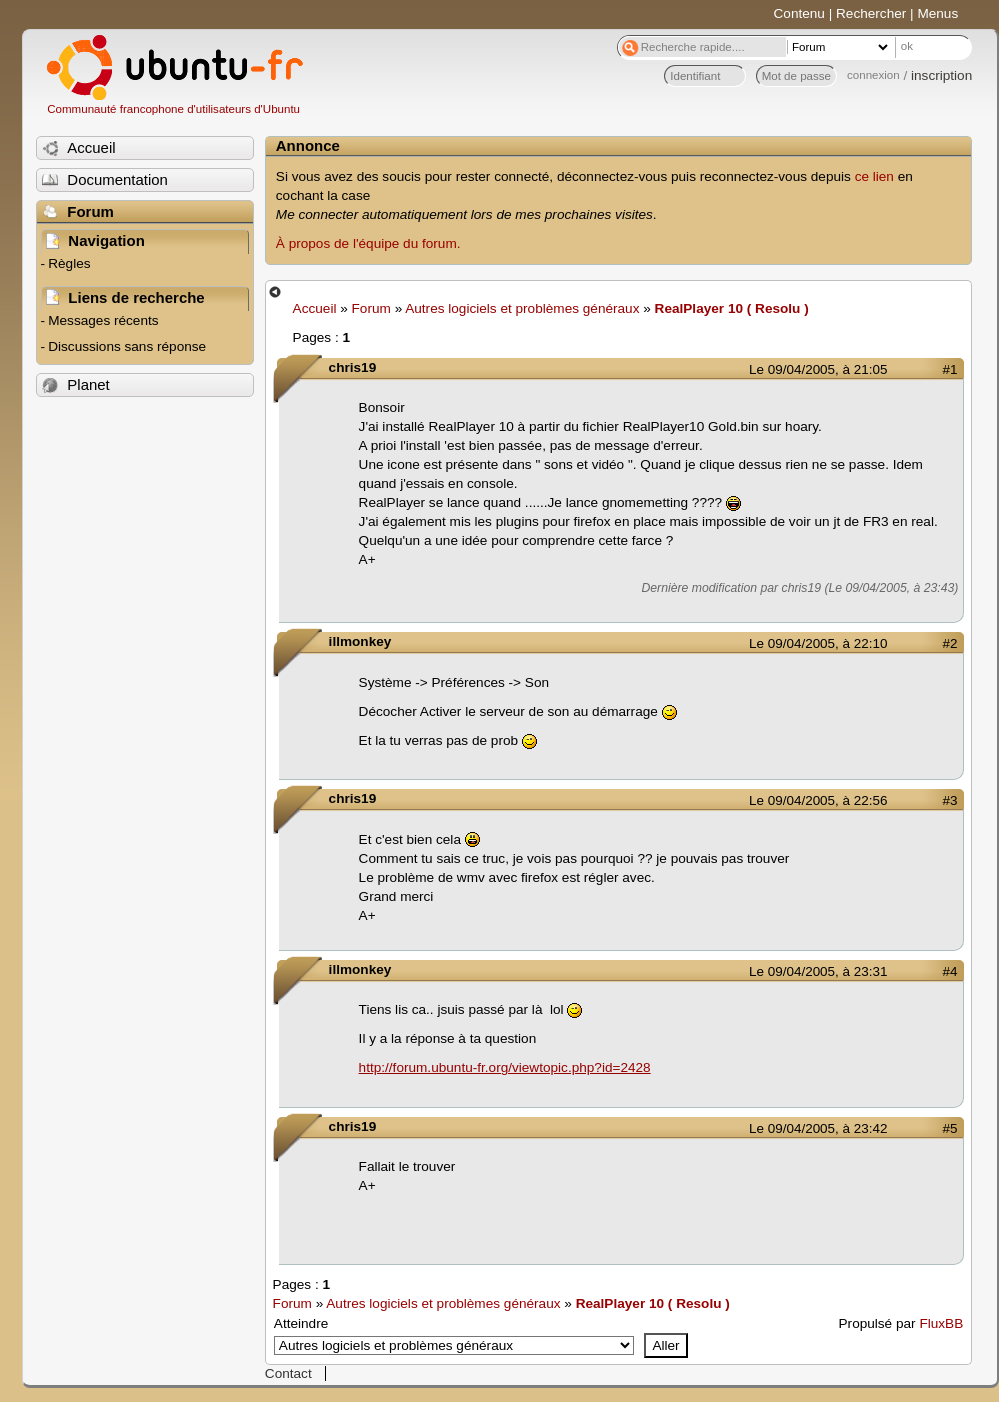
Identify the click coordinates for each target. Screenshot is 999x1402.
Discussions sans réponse (127, 346)
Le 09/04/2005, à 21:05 (818, 369)
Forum (371, 308)
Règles (69, 263)
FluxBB (941, 1323)
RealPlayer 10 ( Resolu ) (732, 308)
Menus (937, 13)
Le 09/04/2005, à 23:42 (818, 1128)
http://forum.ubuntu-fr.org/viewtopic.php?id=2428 (505, 1067)
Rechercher (871, 13)
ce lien (874, 176)
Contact (288, 1373)
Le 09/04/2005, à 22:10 (818, 643)
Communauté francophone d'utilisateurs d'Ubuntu (173, 109)
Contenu (799, 13)
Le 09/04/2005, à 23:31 (818, 971)
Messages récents (103, 320)
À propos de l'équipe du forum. (368, 243)
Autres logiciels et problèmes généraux (522, 308)
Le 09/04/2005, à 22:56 (818, 800)
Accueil (315, 308)
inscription (941, 75)
